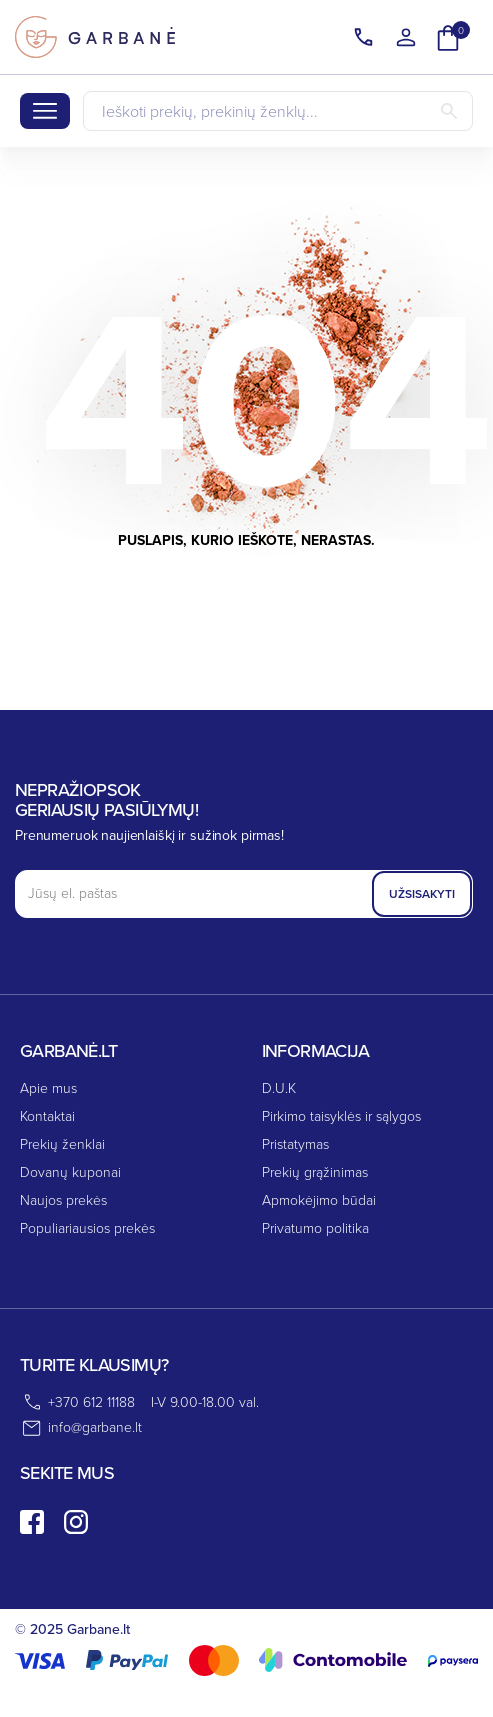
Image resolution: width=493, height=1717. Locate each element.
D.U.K (279, 1088)
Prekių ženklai (62, 1144)
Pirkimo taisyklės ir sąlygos (341, 1116)
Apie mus (48, 1088)
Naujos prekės (63, 1200)
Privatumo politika (315, 1228)
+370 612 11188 (91, 1402)
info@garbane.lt (95, 1427)
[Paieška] (278, 111)
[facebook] (32, 1522)
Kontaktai (47, 1116)
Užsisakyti (422, 894)
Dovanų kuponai (70, 1172)
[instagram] (76, 1522)
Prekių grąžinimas (315, 1172)
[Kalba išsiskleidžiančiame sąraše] (363, 38)
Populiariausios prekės (87, 1228)
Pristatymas (295, 1144)
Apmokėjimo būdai (319, 1200)
